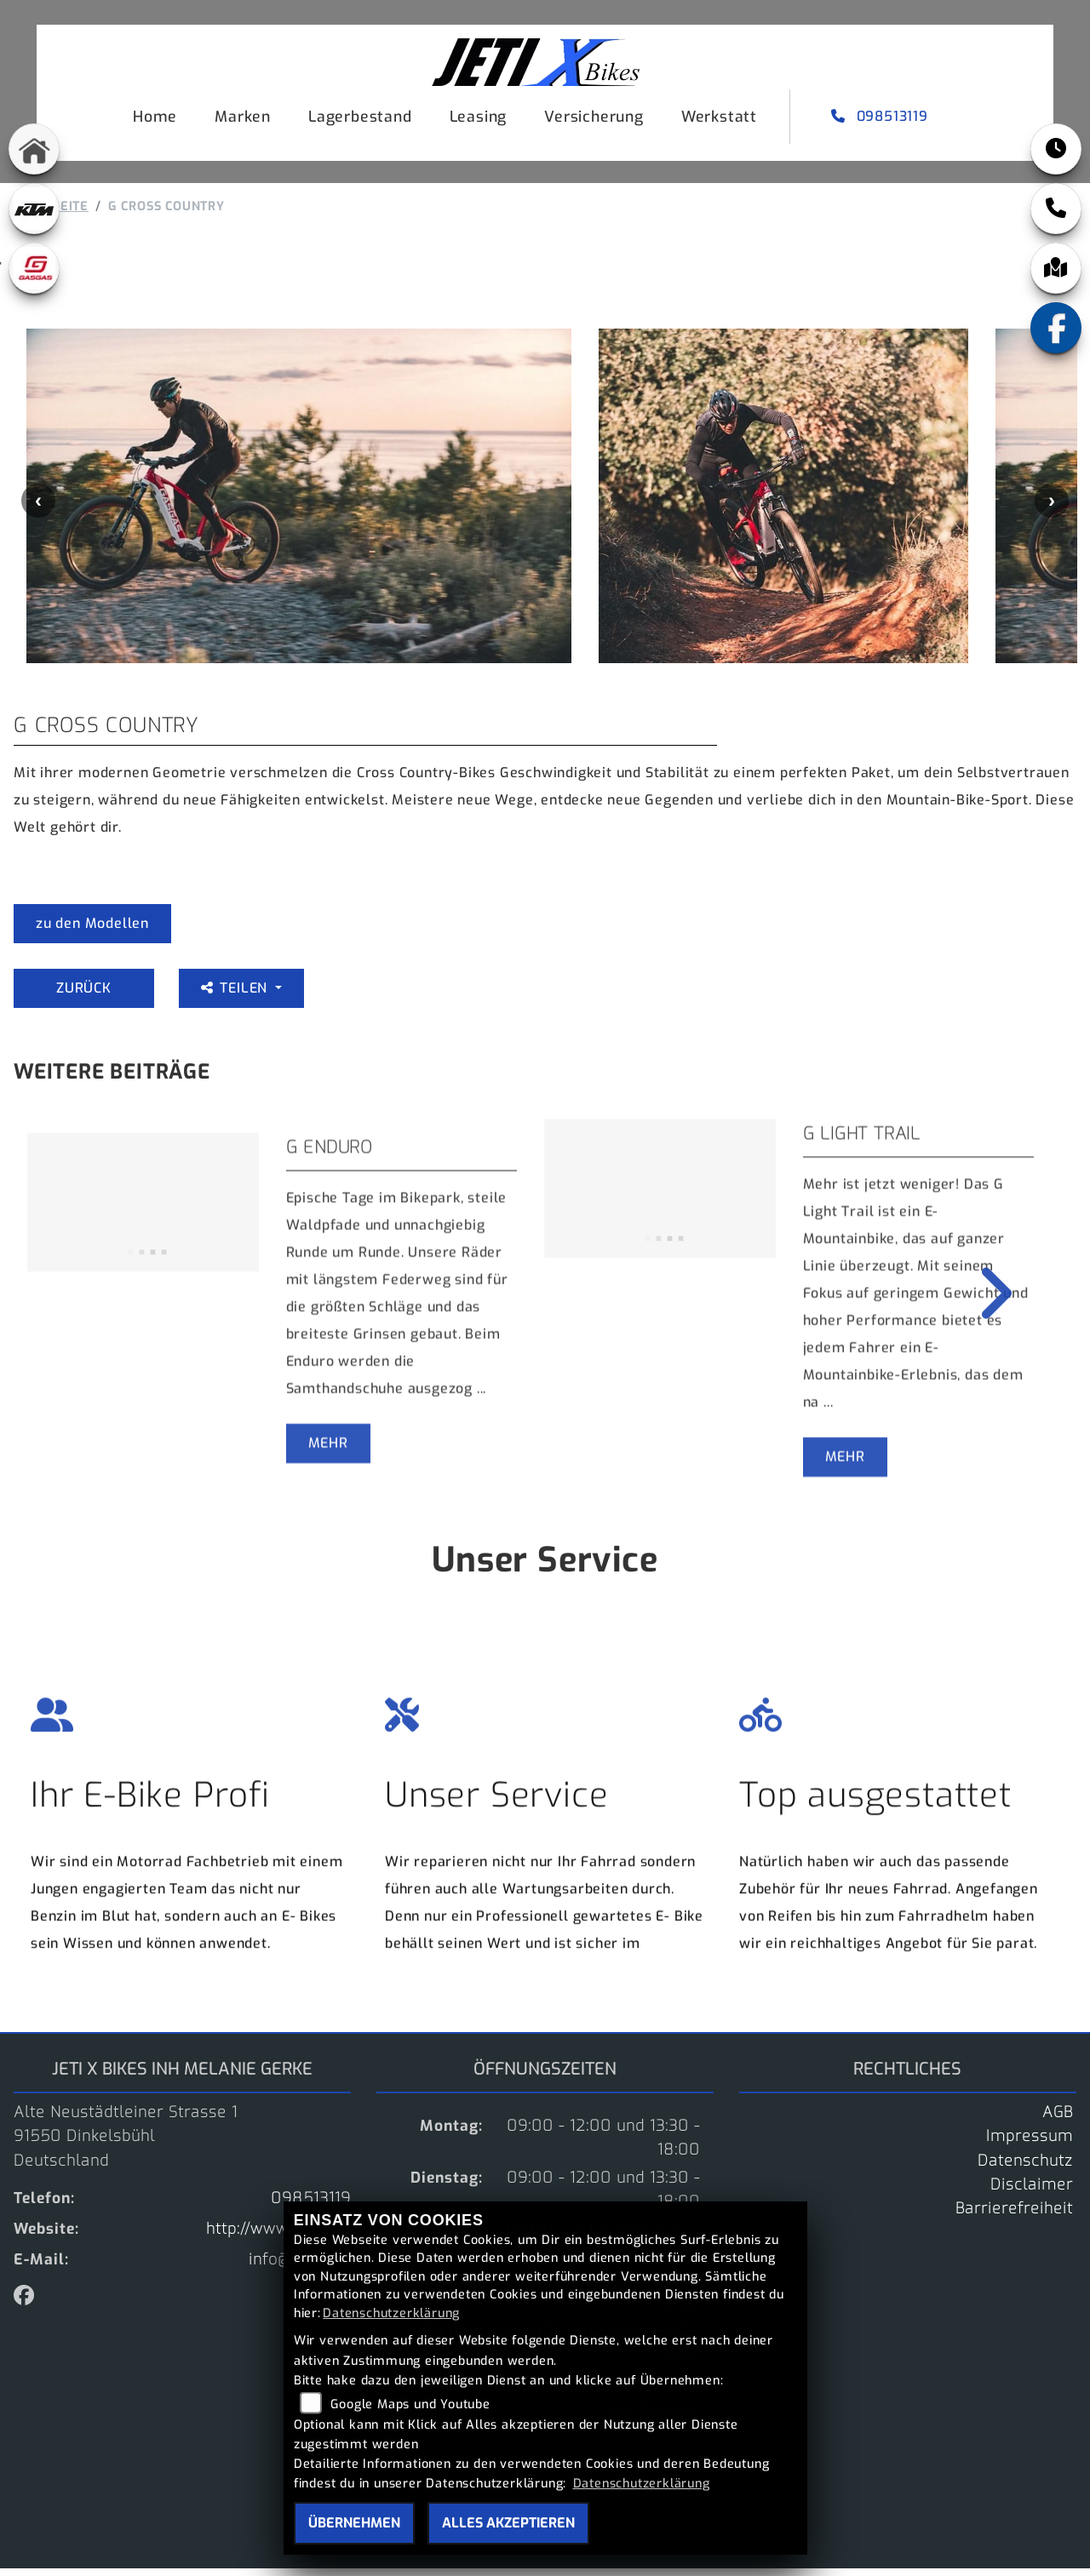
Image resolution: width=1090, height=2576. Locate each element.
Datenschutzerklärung (391, 2313)
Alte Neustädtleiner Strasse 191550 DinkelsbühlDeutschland (126, 2143)
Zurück (84, 996)
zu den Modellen (92, 931)
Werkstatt (716, 119)
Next (1052, 508)
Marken (239, 119)
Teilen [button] (236, 996)
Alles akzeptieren (508, 2523)
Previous (38, 508)
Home (151, 119)
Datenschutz (1025, 2168)
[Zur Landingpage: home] (34, 149)
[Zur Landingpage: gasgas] (34, 268)
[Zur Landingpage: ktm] (34, 208)
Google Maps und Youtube (410, 2404)
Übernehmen (354, 2523)
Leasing (475, 119)
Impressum (1029, 2143)
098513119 (878, 119)
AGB (1057, 2119)
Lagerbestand (357, 119)
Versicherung (590, 119)
